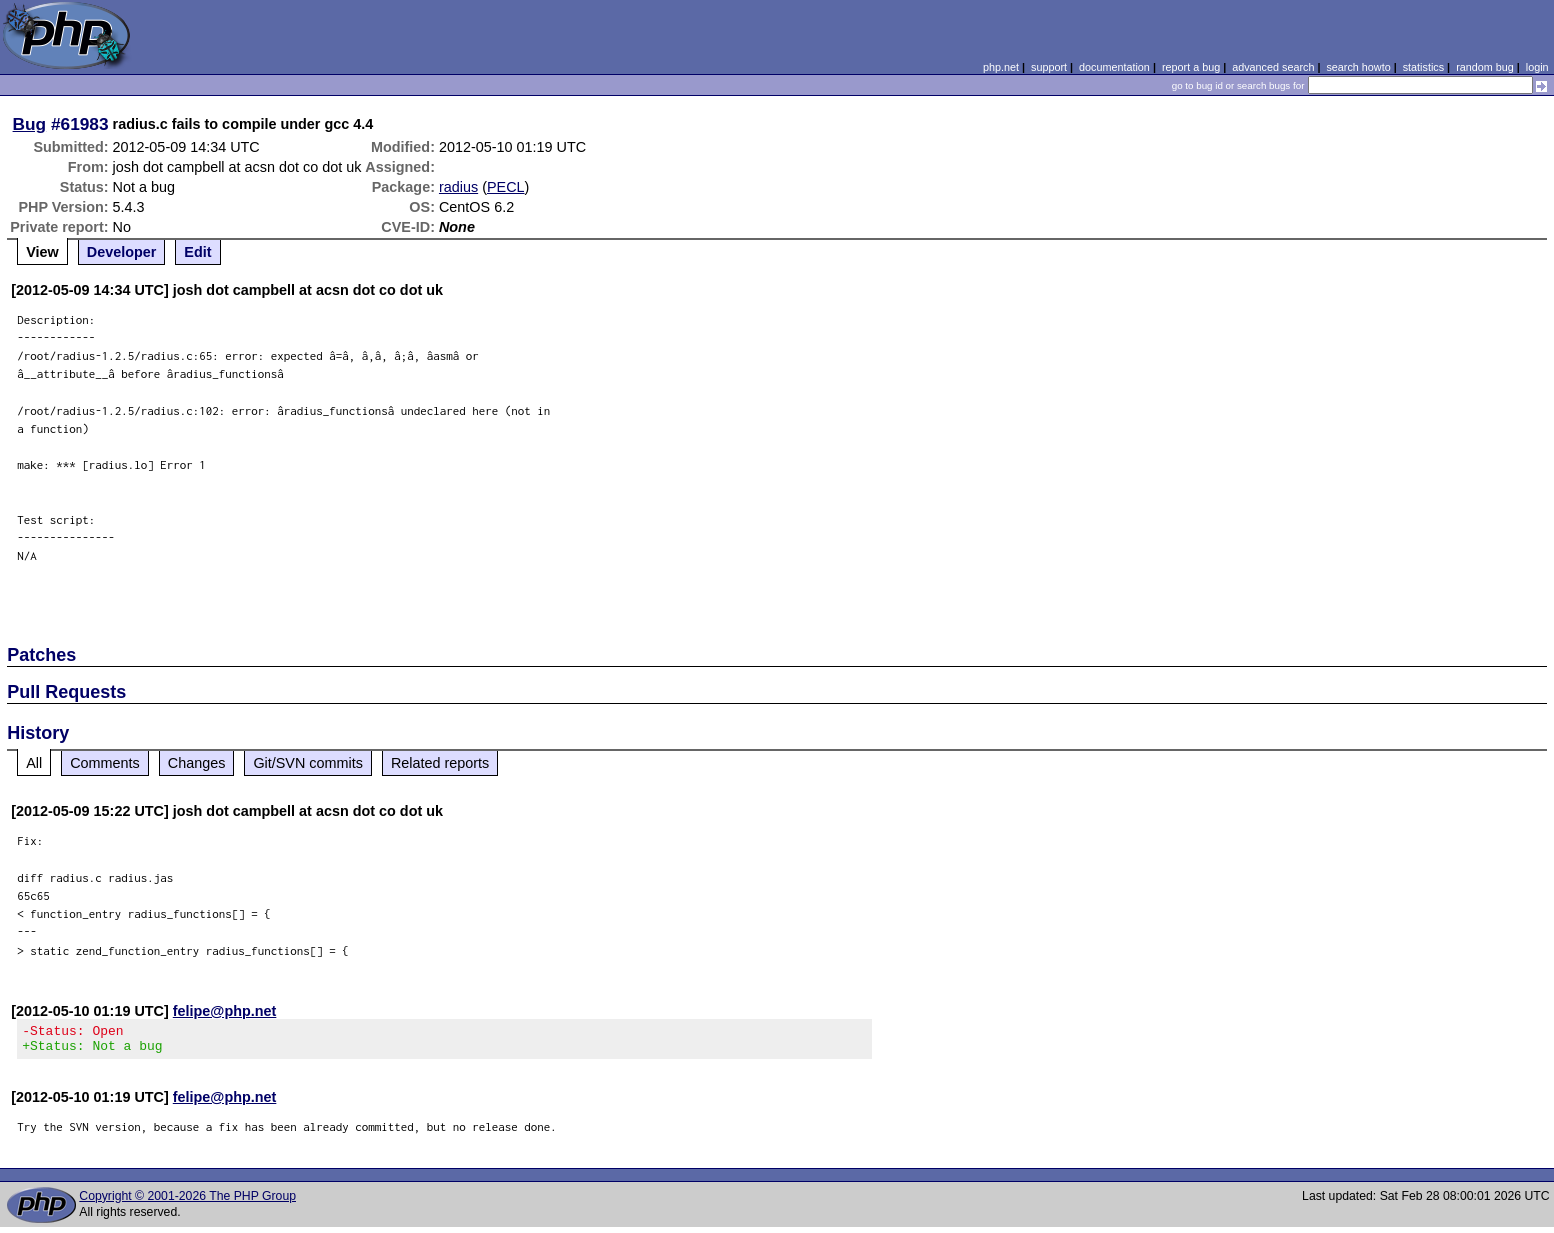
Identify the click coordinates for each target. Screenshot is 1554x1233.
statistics (1423, 67)
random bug (1485, 67)
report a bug (1191, 67)
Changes (197, 763)
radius (458, 187)
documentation (1114, 67)
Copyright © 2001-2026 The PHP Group (187, 1202)
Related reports (440, 763)
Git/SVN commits (308, 763)
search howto (1358, 67)
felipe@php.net (225, 1011)
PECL (506, 187)
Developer (122, 252)
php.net (1001, 67)
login (1537, 67)
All (34, 763)
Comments (105, 763)
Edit (197, 252)
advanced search (1273, 67)
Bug (30, 124)
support (1049, 67)
